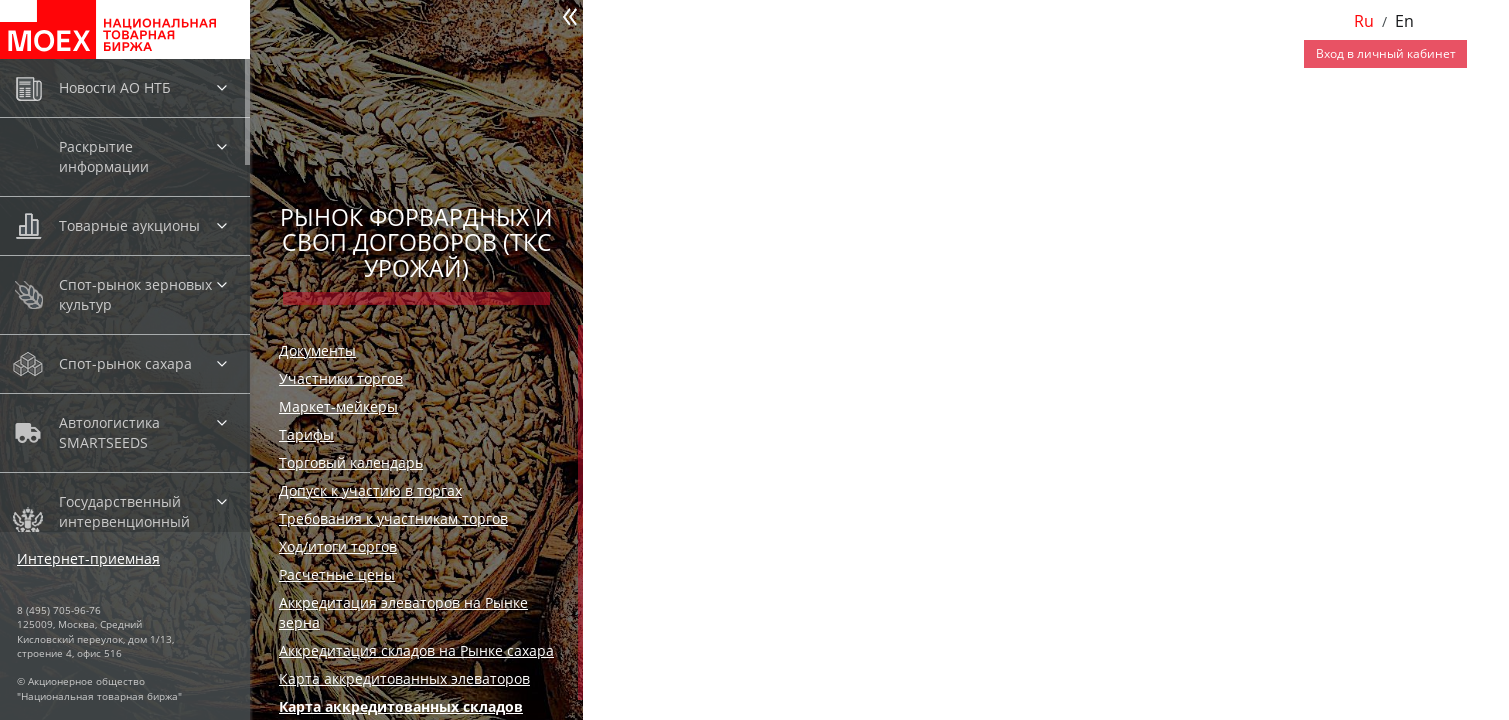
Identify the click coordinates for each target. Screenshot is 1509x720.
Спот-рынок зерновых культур (135, 294)
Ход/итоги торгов (338, 546)
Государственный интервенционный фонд (124, 521)
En (1404, 21)
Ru (1364, 21)
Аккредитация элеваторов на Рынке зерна (403, 612)
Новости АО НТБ (115, 87)
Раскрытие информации (104, 156)
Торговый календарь (351, 462)
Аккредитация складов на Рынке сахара (416, 650)
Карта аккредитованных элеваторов (404, 678)
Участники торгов (341, 378)
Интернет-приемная (88, 558)
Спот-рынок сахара (125, 363)
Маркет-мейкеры (338, 406)
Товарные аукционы (129, 225)
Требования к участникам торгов (393, 518)
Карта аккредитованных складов (401, 706)
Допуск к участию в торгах (370, 490)
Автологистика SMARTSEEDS (109, 432)
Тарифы (306, 434)
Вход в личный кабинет (1386, 53)
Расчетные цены (337, 574)
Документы (317, 350)
